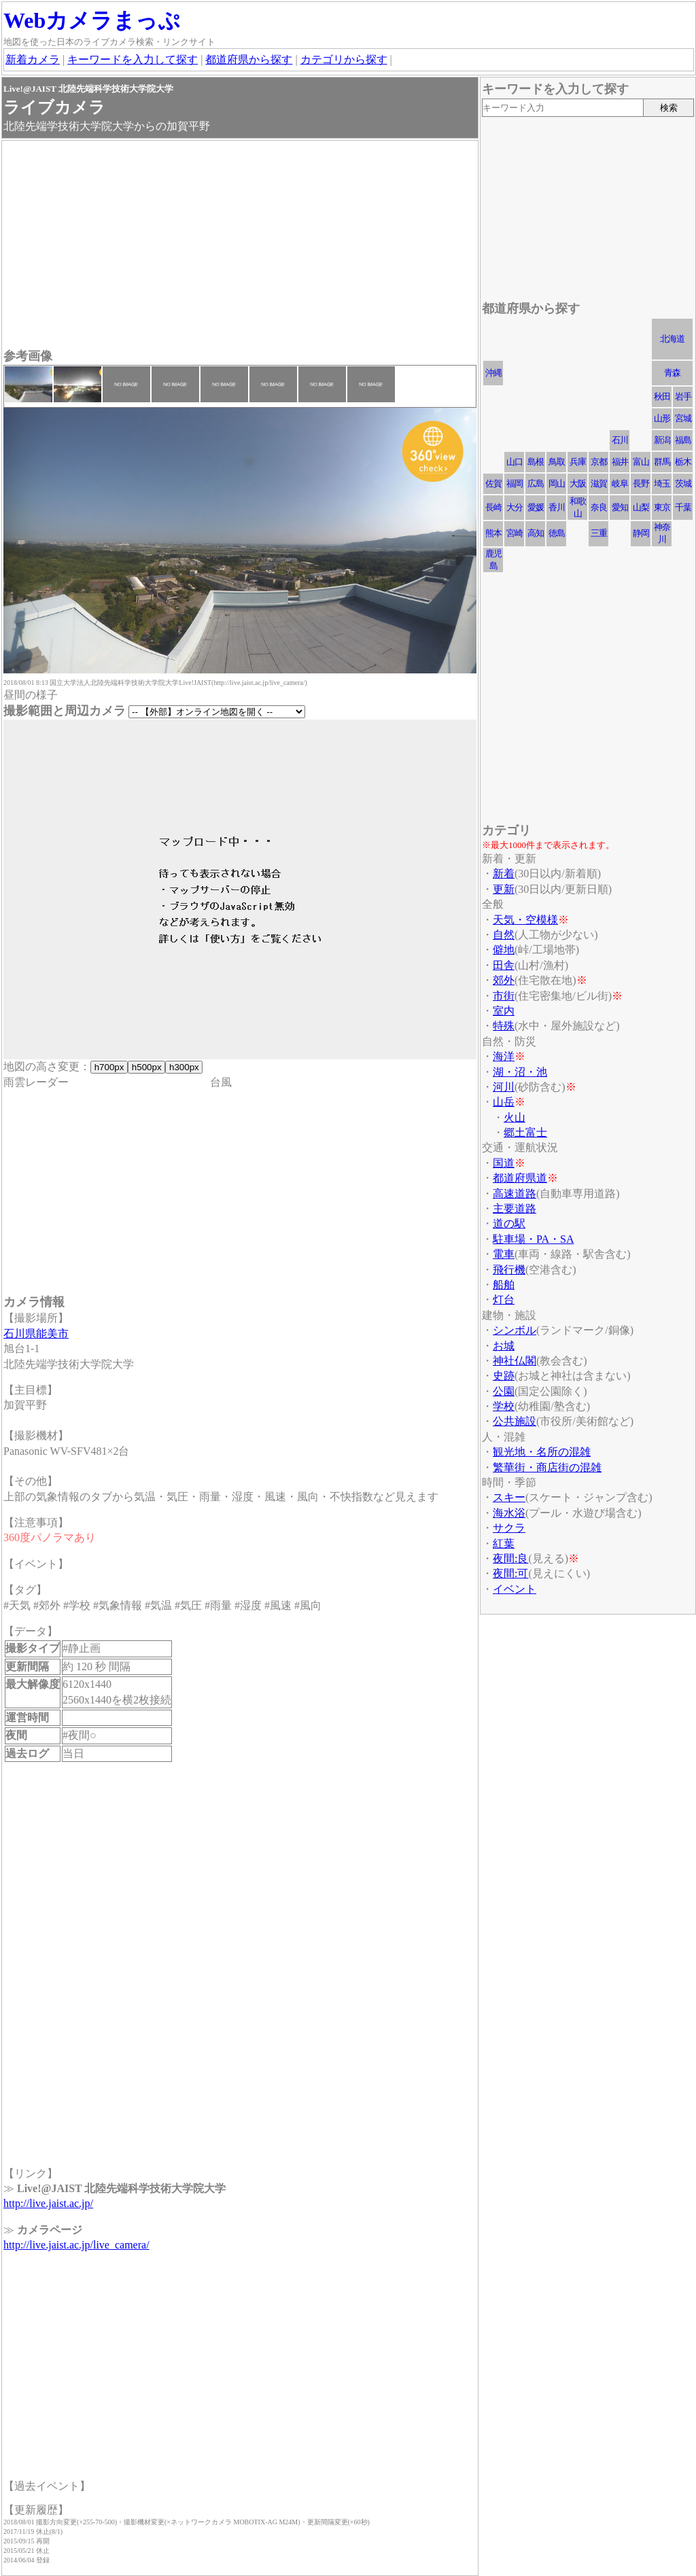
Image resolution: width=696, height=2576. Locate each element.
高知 (535, 533)
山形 (662, 418)
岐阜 (620, 483)
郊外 (504, 980)
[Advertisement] (239, 246)
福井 (620, 462)
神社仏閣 (514, 1360)
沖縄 (493, 373)
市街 (504, 996)
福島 (683, 440)
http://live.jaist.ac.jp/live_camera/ (76, 2245)
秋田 (662, 396)
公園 (504, 1391)
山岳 (504, 1102)
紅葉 (504, 1543)
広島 (535, 483)
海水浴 (509, 1513)
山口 (514, 462)
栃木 (683, 462)
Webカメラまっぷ (91, 20)
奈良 (599, 507)
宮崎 (514, 533)
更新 (504, 889)
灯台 (504, 1299)
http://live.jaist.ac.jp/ (48, 2203)
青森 (672, 373)
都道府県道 (520, 1178)
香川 (557, 507)
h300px (184, 1067)
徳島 (557, 533)
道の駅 (509, 1223)
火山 (514, 1117)
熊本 (493, 533)
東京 (662, 507)
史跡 (504, 1375)
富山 (641, 462)
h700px (109, 1067)
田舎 (504, 965)
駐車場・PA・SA (533, 1239)
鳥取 (557, 462)
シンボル (514, 1330)
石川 (620, 440)
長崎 (493, 507)
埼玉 (662, 483)
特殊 (504, 1025)
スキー (509, 1497)
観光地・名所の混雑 (542, 1452)
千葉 (683, 507)
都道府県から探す (248, 59)
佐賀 (493, 483)
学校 (504, 1406)
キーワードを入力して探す (132, 59)
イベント (514, 1589)
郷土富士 (525, 1132)
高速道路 (514, 1193)
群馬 (662, 462)
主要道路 (514, 1208)
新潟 (662, 440)
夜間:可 (510, 1573)
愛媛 (535, 507)
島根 (535, 462)
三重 (599, 533)
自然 (504, 934)
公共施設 (514, 1421)
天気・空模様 (525, 919)
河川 (504, 1087)
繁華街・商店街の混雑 (547, 1467)
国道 (504, 1163)
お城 (504, 1346)
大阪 (578, 483)
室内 (504, 1011)
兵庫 (578, 462)
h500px (146, 1067)
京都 (599, 462)
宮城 (683, 418)
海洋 (504, 1056)
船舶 (504, 1284)
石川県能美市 (36, 1333)
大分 (514, 507)
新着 (504, 873)
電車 (504, 1254)
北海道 (672, 339)
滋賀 (599, 483)
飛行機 (509, 1269)
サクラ (509, 1528)
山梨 (641, 507)
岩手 (683, 396)
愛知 (620, 507)
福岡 (514, 483)
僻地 (504, 949)
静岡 (641, 533)
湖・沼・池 (520, 1072)
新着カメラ (32, 59)
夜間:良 (510, 1558)
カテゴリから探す (343, 59)
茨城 (683, 483)
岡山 (557, 483)
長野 (641, 483)
